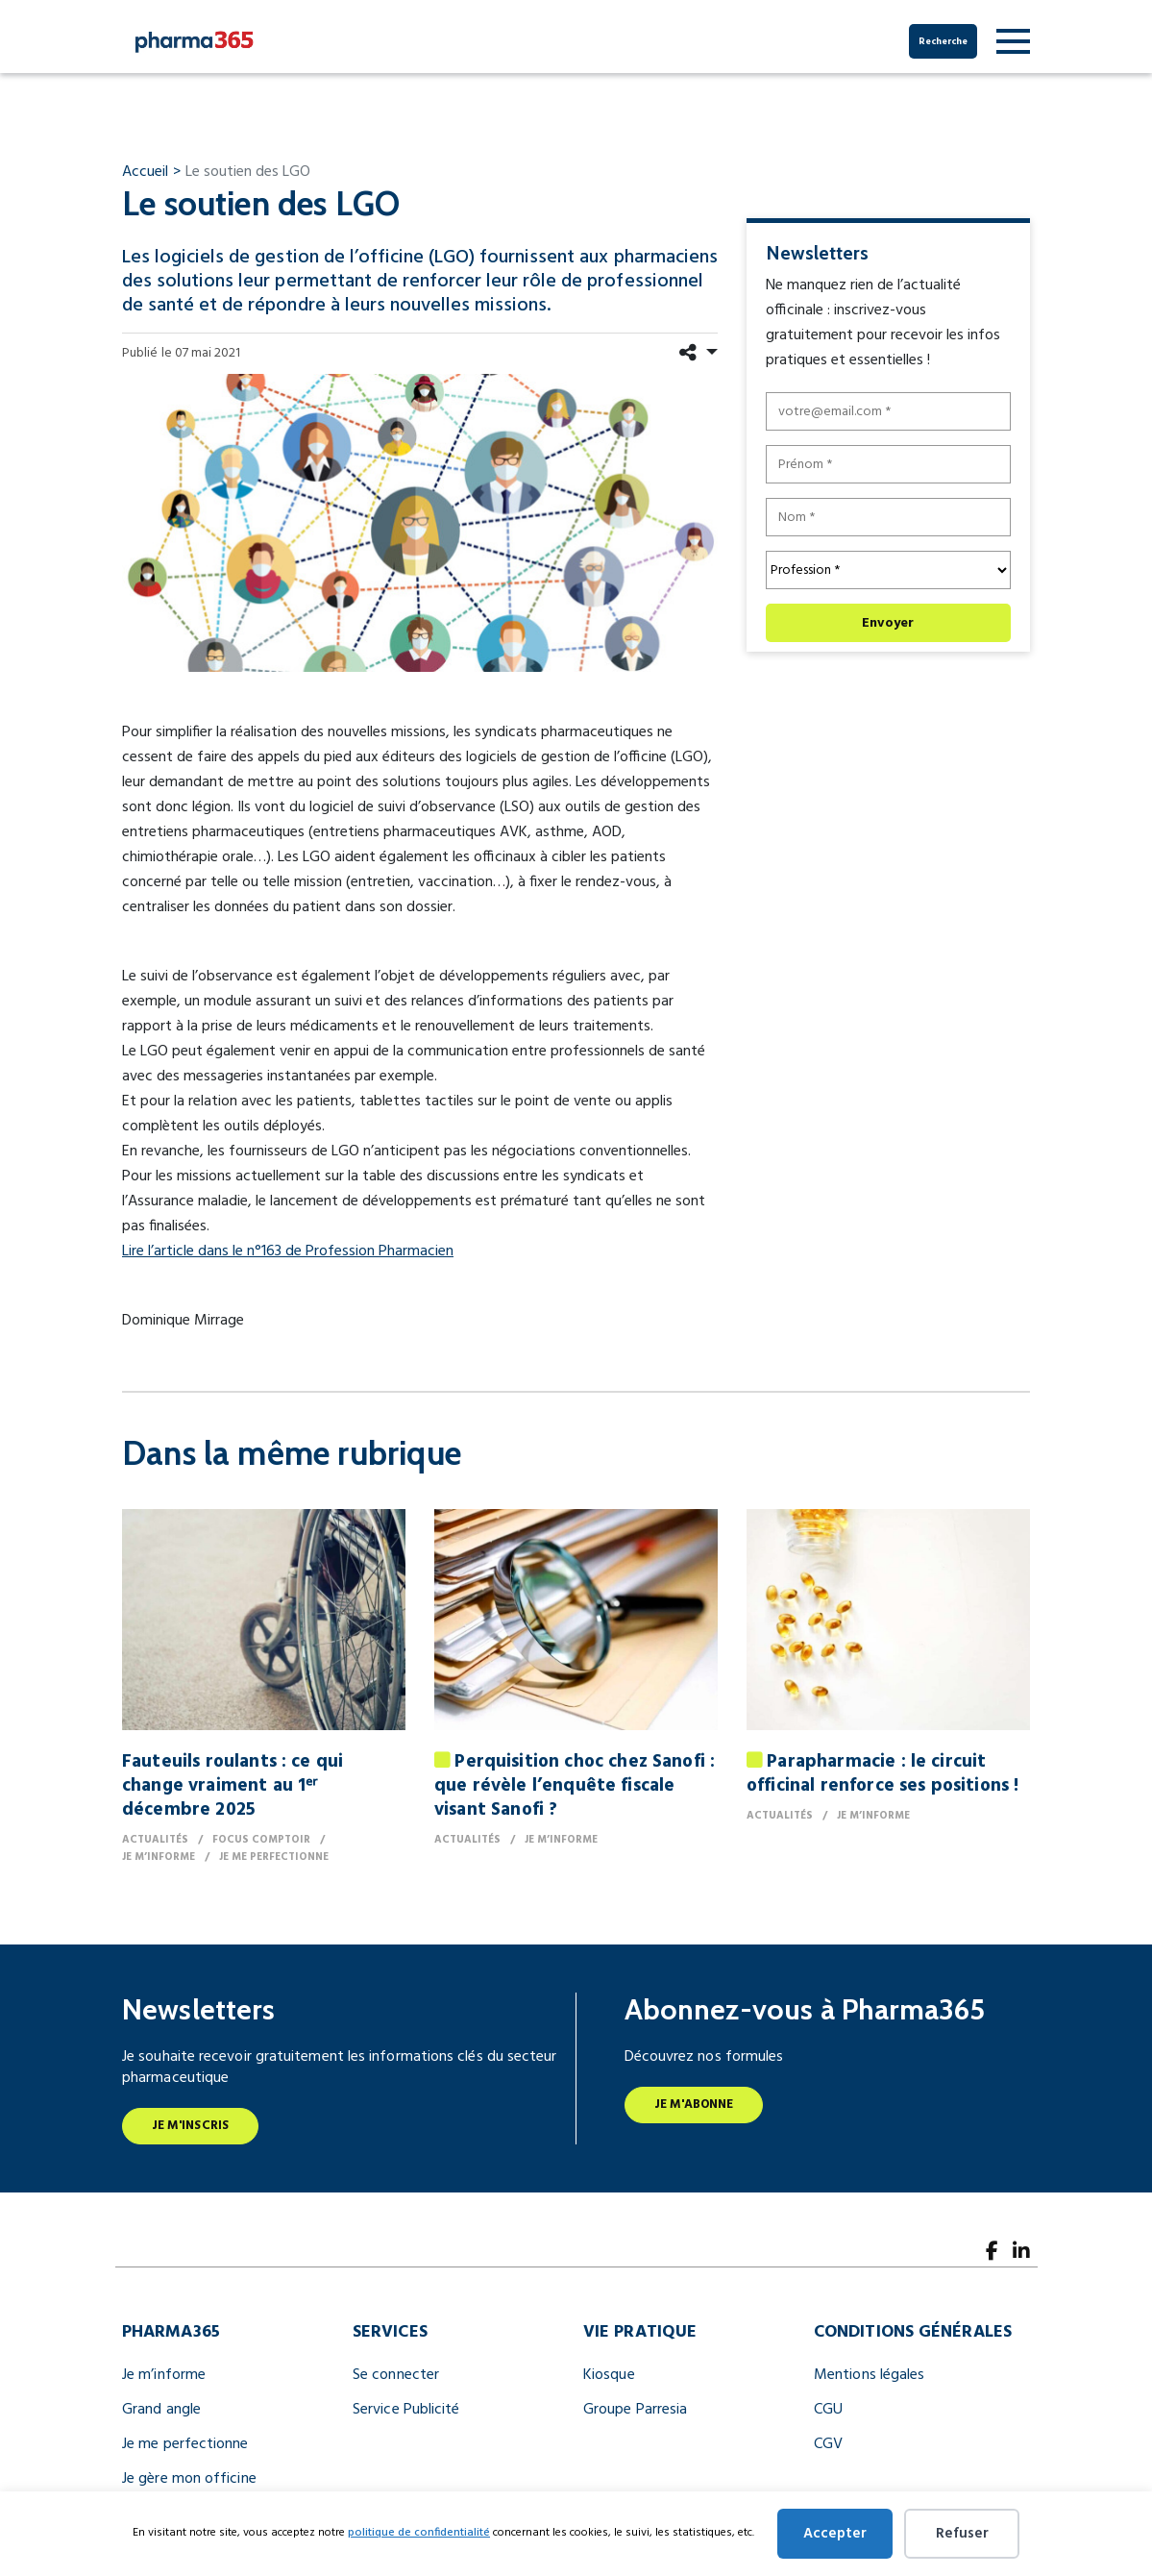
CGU (828, 2409)
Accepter (835, 2533)
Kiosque (609, 2375)
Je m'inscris (190, 2126)
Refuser (962, 2533)
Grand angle (161, 2409)
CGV (828, 2444)
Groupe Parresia (635, 2409)
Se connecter (396, 2375)
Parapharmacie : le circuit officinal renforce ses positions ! (882, 1773)
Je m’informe (164, 2375)
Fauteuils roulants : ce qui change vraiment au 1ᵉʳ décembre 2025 (232, 1785)
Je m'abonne (694, 2104)
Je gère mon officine (189, 2478)
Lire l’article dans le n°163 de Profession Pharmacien (287, 1251)
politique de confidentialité (419, 2532)
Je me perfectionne (185, 2444)
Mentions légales (869, 2375)
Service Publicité (406, 2409)
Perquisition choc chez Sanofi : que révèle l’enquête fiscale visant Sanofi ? (574, 1785)
